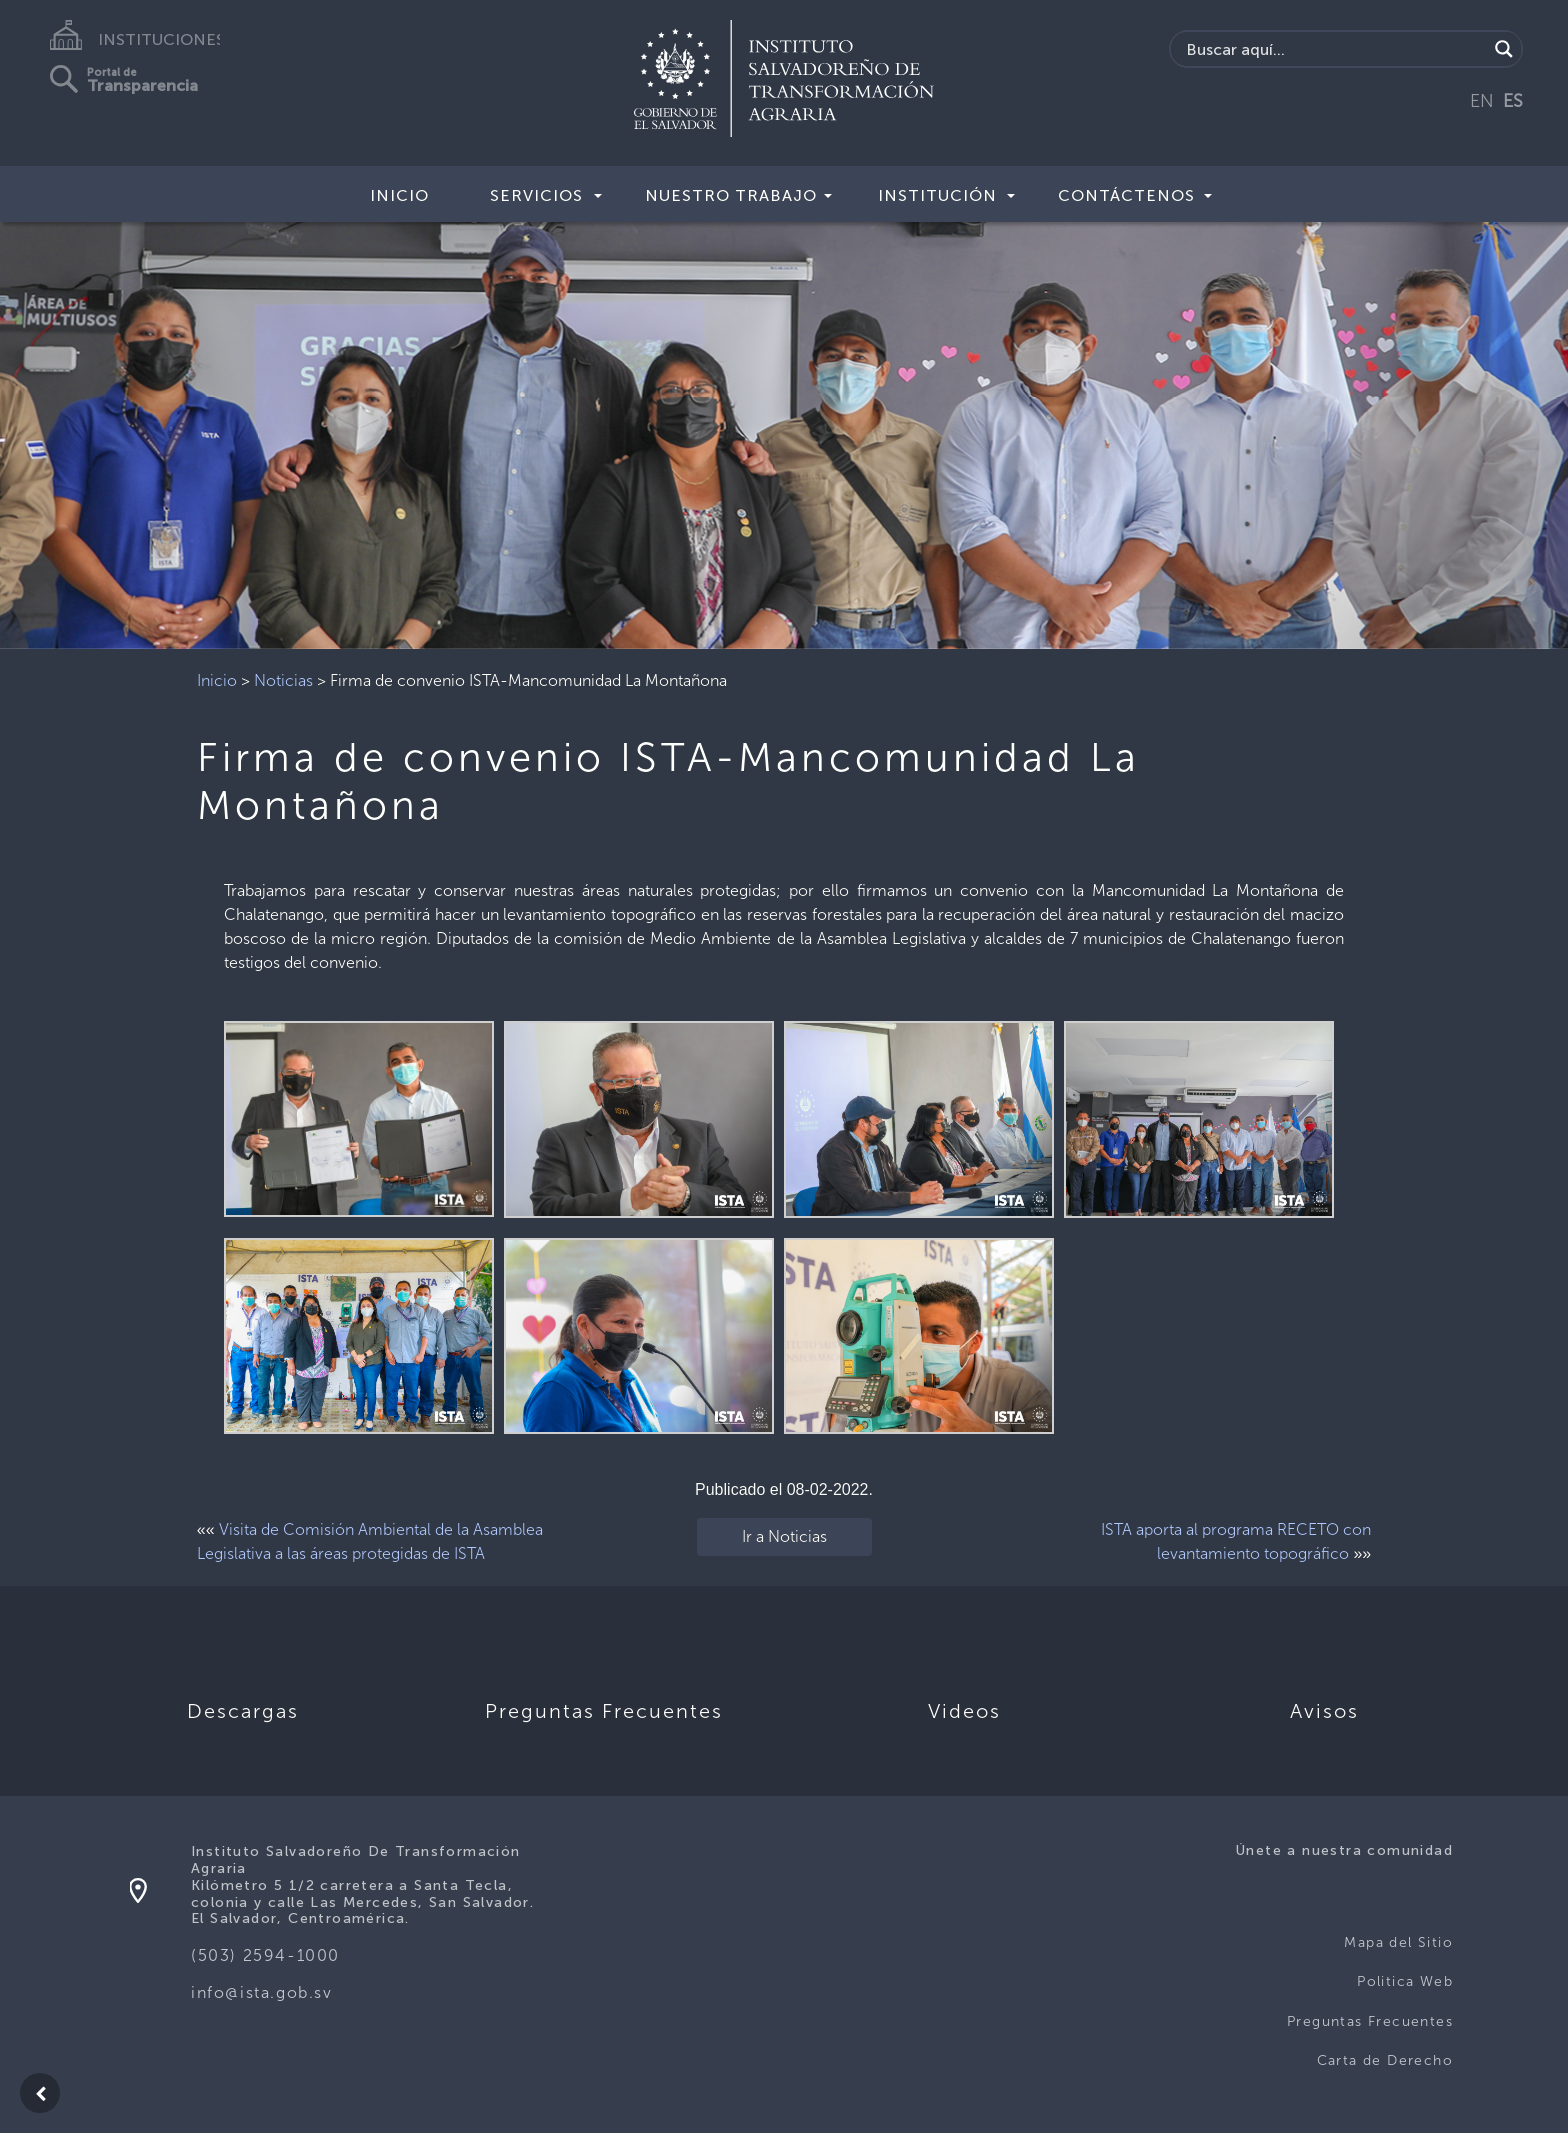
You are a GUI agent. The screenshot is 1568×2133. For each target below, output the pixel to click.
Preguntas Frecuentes (1370, 2021)
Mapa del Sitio (1398, 1942)
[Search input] (1334, 49)
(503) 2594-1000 (265, 1955)
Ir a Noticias (784, 1536)
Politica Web (1405, 1981)
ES (1513, 101)
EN (1482, 101)
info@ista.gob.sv (262, 1992)
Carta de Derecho (1385, 2060)
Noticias (283, 680)
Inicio (399, 195)
